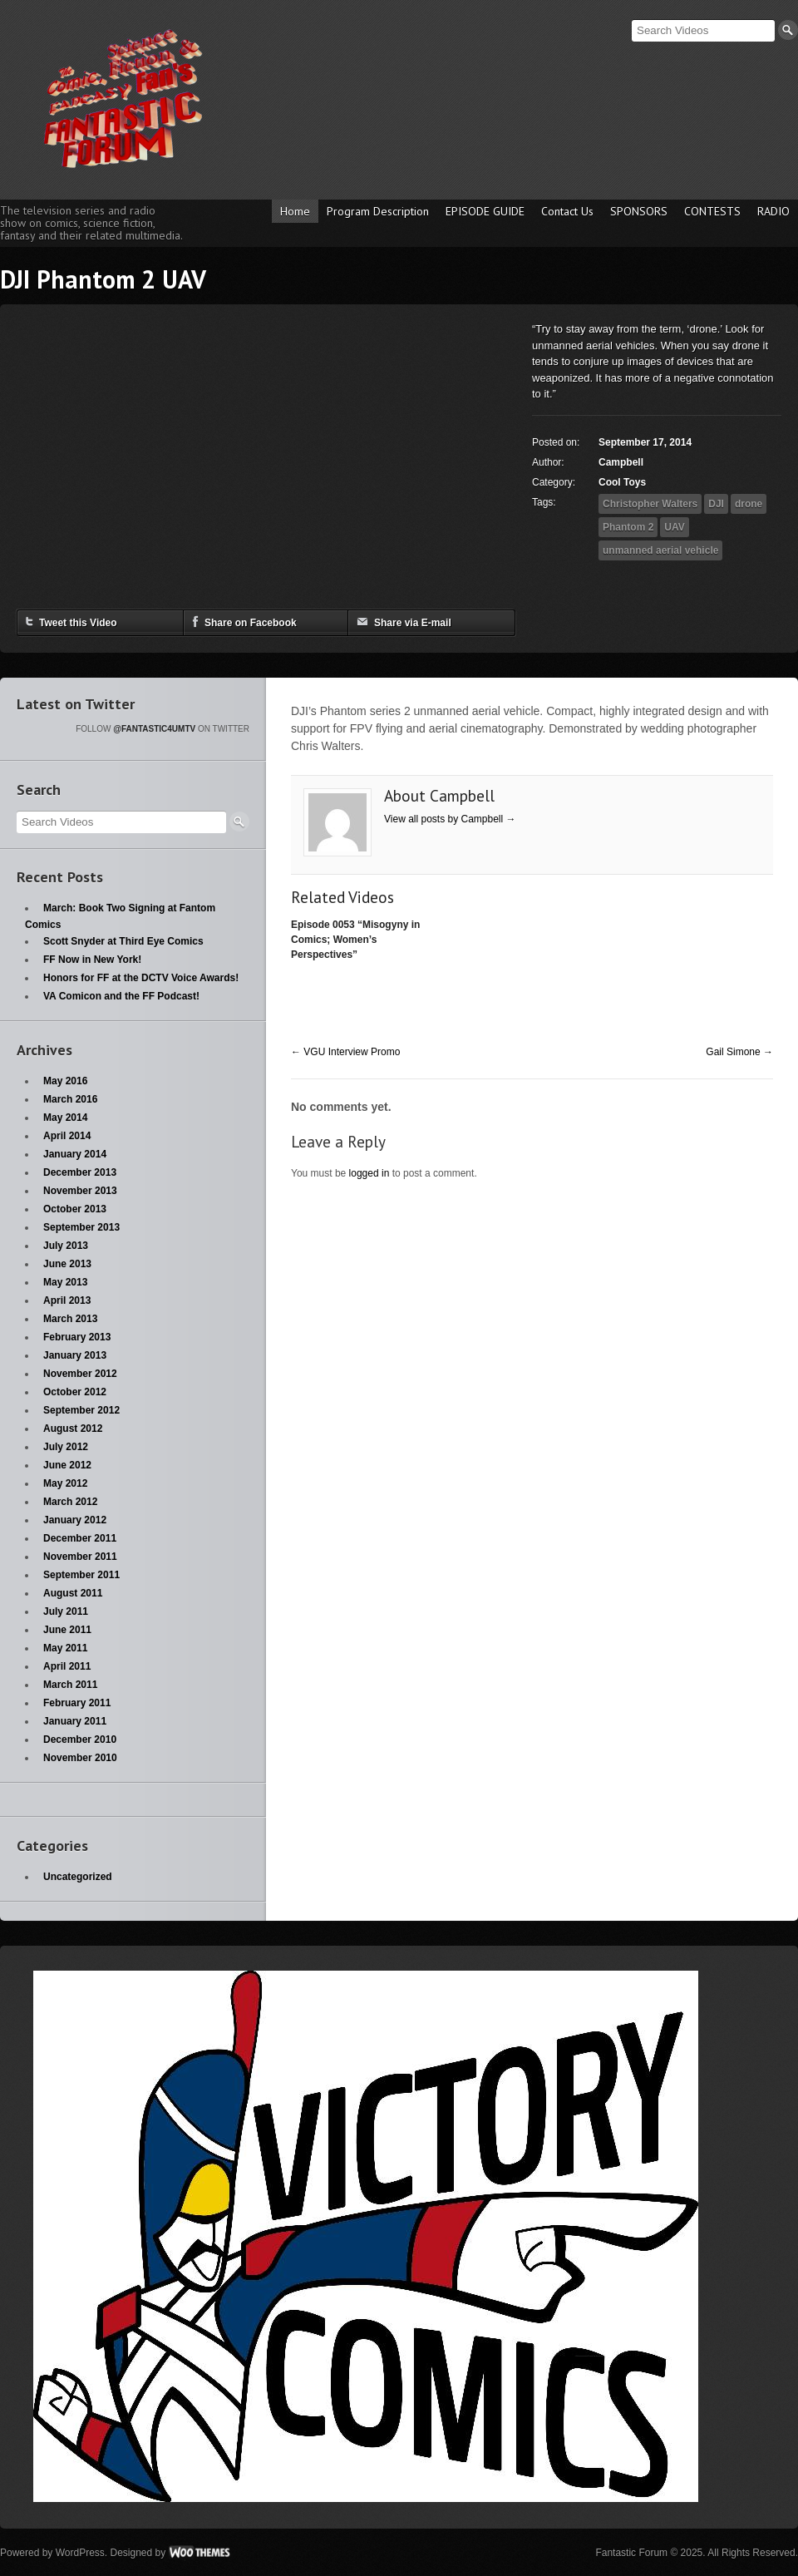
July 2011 (65, 1611)
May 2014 (65, 1117)
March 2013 (70, 1319)
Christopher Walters (650, 504)
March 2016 (70, 1099)
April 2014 (67, 1136)
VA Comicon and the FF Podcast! (121, 996)
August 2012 (72, 1428)
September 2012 (81, 1410)
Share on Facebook (244, 621)
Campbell (620, 462)
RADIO (773, 211)
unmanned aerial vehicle (660, 550)
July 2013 (65, 1245)
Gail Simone (739, 1052)
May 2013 (65, 1282)
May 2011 (65, 1648)
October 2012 (74, 1392)
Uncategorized (77, 1877)
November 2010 (80, 1758)
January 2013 (74, 1355)
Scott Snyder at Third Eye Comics (123, 941)
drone (748, 504)
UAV (674, 527)
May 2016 (65, 1081)
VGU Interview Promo (345, 1052)
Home (295, 211)
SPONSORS (638, 211)
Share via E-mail (404, 621)
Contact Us (567, 211)
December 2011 (79, 1538)
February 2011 (77, 1703)
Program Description (378, 211)
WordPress (80, 2553)
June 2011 (67, 1630)
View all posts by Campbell (450, 819)
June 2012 (67, 1465)
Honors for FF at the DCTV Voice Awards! (141, 978)
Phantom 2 (628, 527)
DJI (716, 504)
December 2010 (79, 1739)
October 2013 (74, 1209)
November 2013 (80, 1191)
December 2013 (79, 1172)
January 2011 (74, 1721)
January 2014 (74, 1154)
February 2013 (77, 1337)
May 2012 (65, 1483)
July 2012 (65, 1447)
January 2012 (74, 1520)
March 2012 (70, 1502)
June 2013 (67, 1264)
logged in (369, 1173)
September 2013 (81, 1227)
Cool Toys (622, 482)
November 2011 (80, 1556)
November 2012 (80, 1373)
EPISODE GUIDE (485, 211)
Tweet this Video (71, 621)
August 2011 (72, 1593)
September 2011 (81, 1575)
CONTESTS (712, 211)
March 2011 (70, 1684)
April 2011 (67, 1666)
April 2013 (67, 1300)
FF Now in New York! (92, 959)
